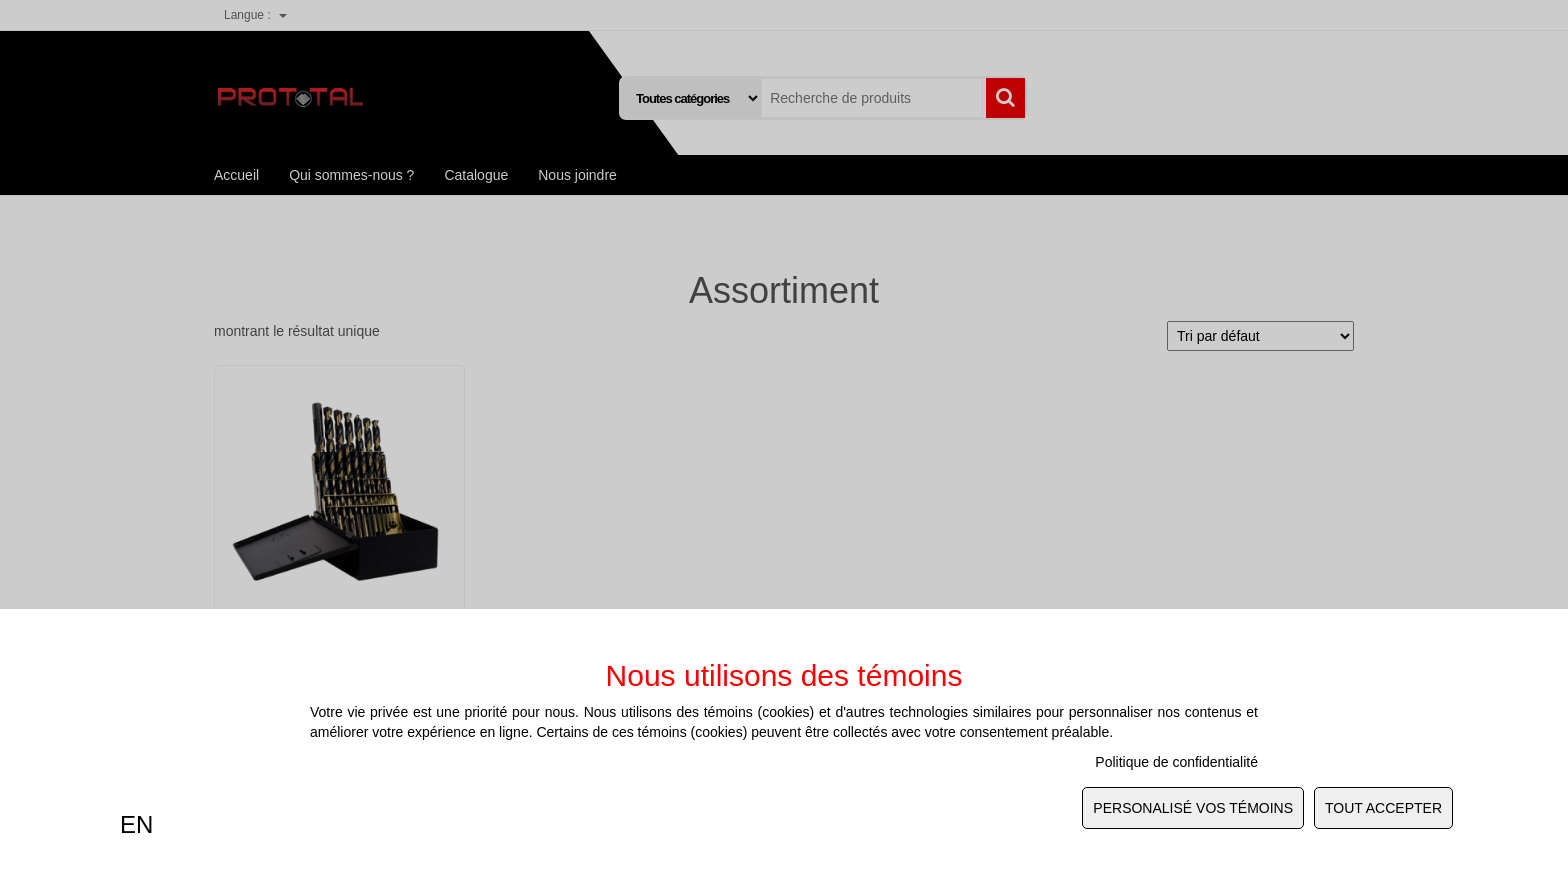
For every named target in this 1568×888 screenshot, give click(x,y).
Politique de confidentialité (1176, 762)
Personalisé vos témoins (1193, 808)
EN (136, 825)
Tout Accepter (1383, 808)
